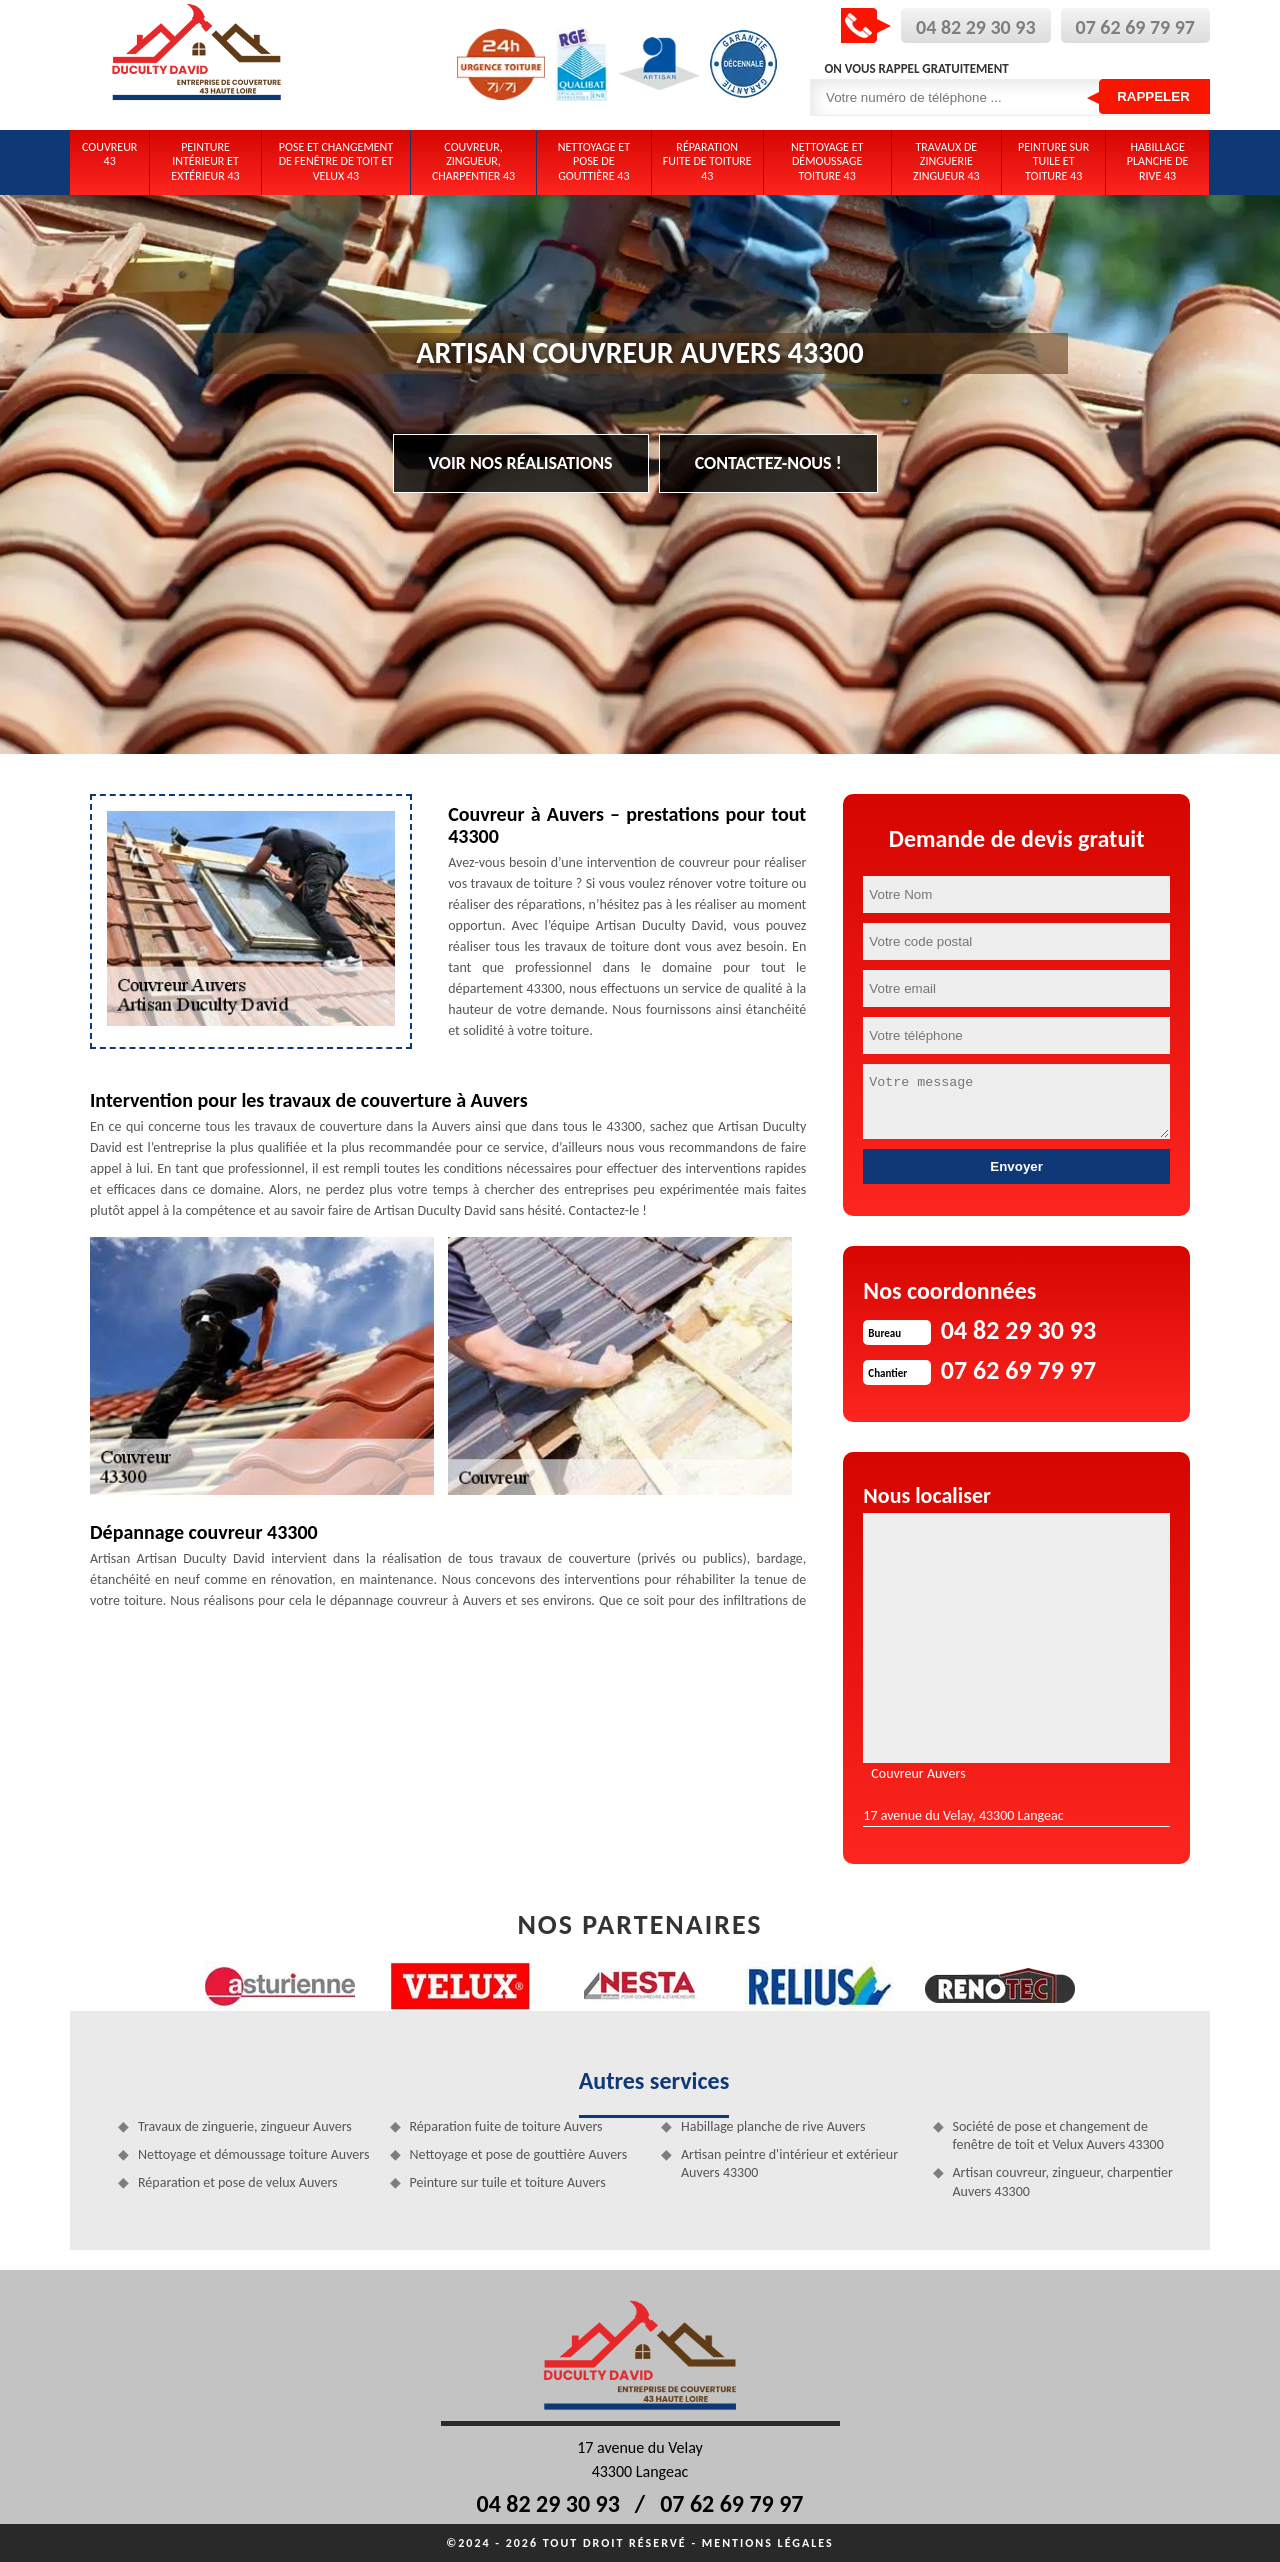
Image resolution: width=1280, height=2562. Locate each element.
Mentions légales (768, 2543)
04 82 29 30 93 (975, 27)
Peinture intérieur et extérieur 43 (205, 161)
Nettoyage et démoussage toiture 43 (827, 161)
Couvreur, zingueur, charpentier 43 (473, 161)
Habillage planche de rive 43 (1158, 161)
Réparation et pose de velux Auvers (238, 2182)
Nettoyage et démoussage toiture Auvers (253, 2154)
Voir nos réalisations (521, 463)
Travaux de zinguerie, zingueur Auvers (245, 2126)
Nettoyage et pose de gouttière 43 (594, 161)
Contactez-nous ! (768, 463)
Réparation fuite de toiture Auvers (506, 2126)
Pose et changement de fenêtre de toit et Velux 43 (336, 161)
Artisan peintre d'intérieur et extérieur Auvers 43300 (789, 2163)
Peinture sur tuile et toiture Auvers (508, 2182)
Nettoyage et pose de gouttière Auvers (519, 2154)
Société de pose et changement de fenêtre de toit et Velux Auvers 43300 (1058, 2135)
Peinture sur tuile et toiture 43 (1053, 161)
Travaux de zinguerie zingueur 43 (946, 161)
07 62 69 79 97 (1135, 27)
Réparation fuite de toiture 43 (707, 161)
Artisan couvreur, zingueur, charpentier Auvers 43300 (1063, 2181)
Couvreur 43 (109, 154)
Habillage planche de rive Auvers (773, 2126)
